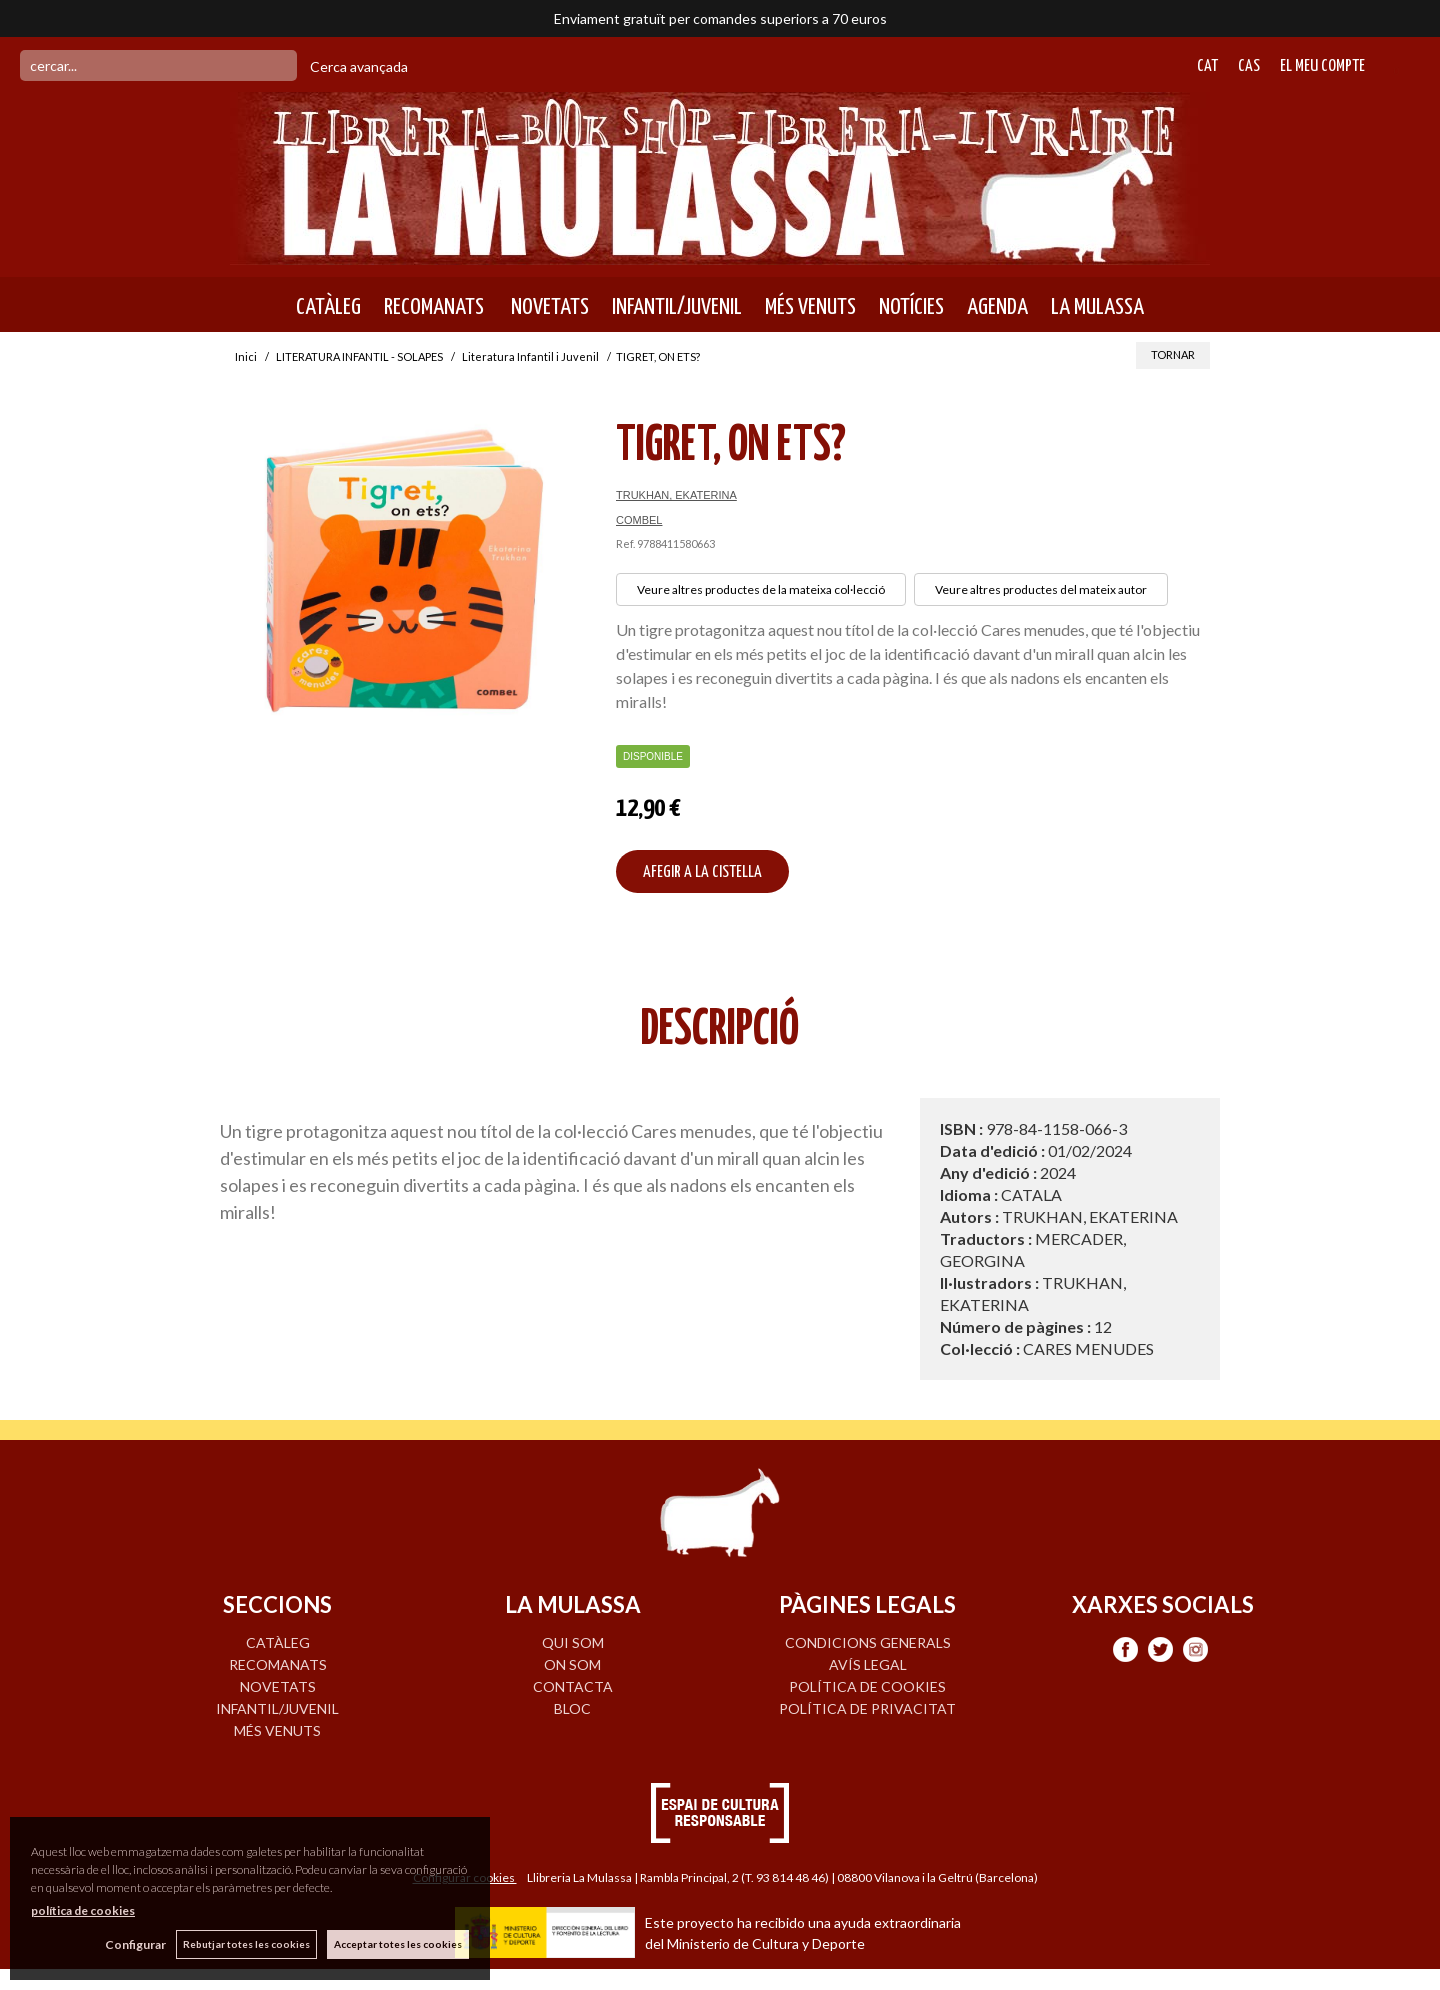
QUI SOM (573, 1642)
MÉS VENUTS (810, 307)
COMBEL (639, 520)
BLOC (572, 1708)
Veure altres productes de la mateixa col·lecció (761, 589)
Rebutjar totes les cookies (246, 1944)
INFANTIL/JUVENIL (677, 307)
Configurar (135, 1944)
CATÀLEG (328, 307)
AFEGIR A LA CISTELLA (702, 872)
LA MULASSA (1097, 307)
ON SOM (572, 1664)
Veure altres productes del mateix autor (1041, 589)
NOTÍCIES (911, 307)
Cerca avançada (359, 66)
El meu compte (1322, 66)
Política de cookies (867, 1686)
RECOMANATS (434, 307)
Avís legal (868, 1664)
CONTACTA (573, 1686)
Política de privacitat (867, 1708)
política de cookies (83, 1910)
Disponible (653, 756)
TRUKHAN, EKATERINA (676, 495)
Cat (1207, 66)
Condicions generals (868, 1642)
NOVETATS (548, 307)
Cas (1249, 66)
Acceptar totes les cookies (398, 1944)
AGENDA (997, 307)
